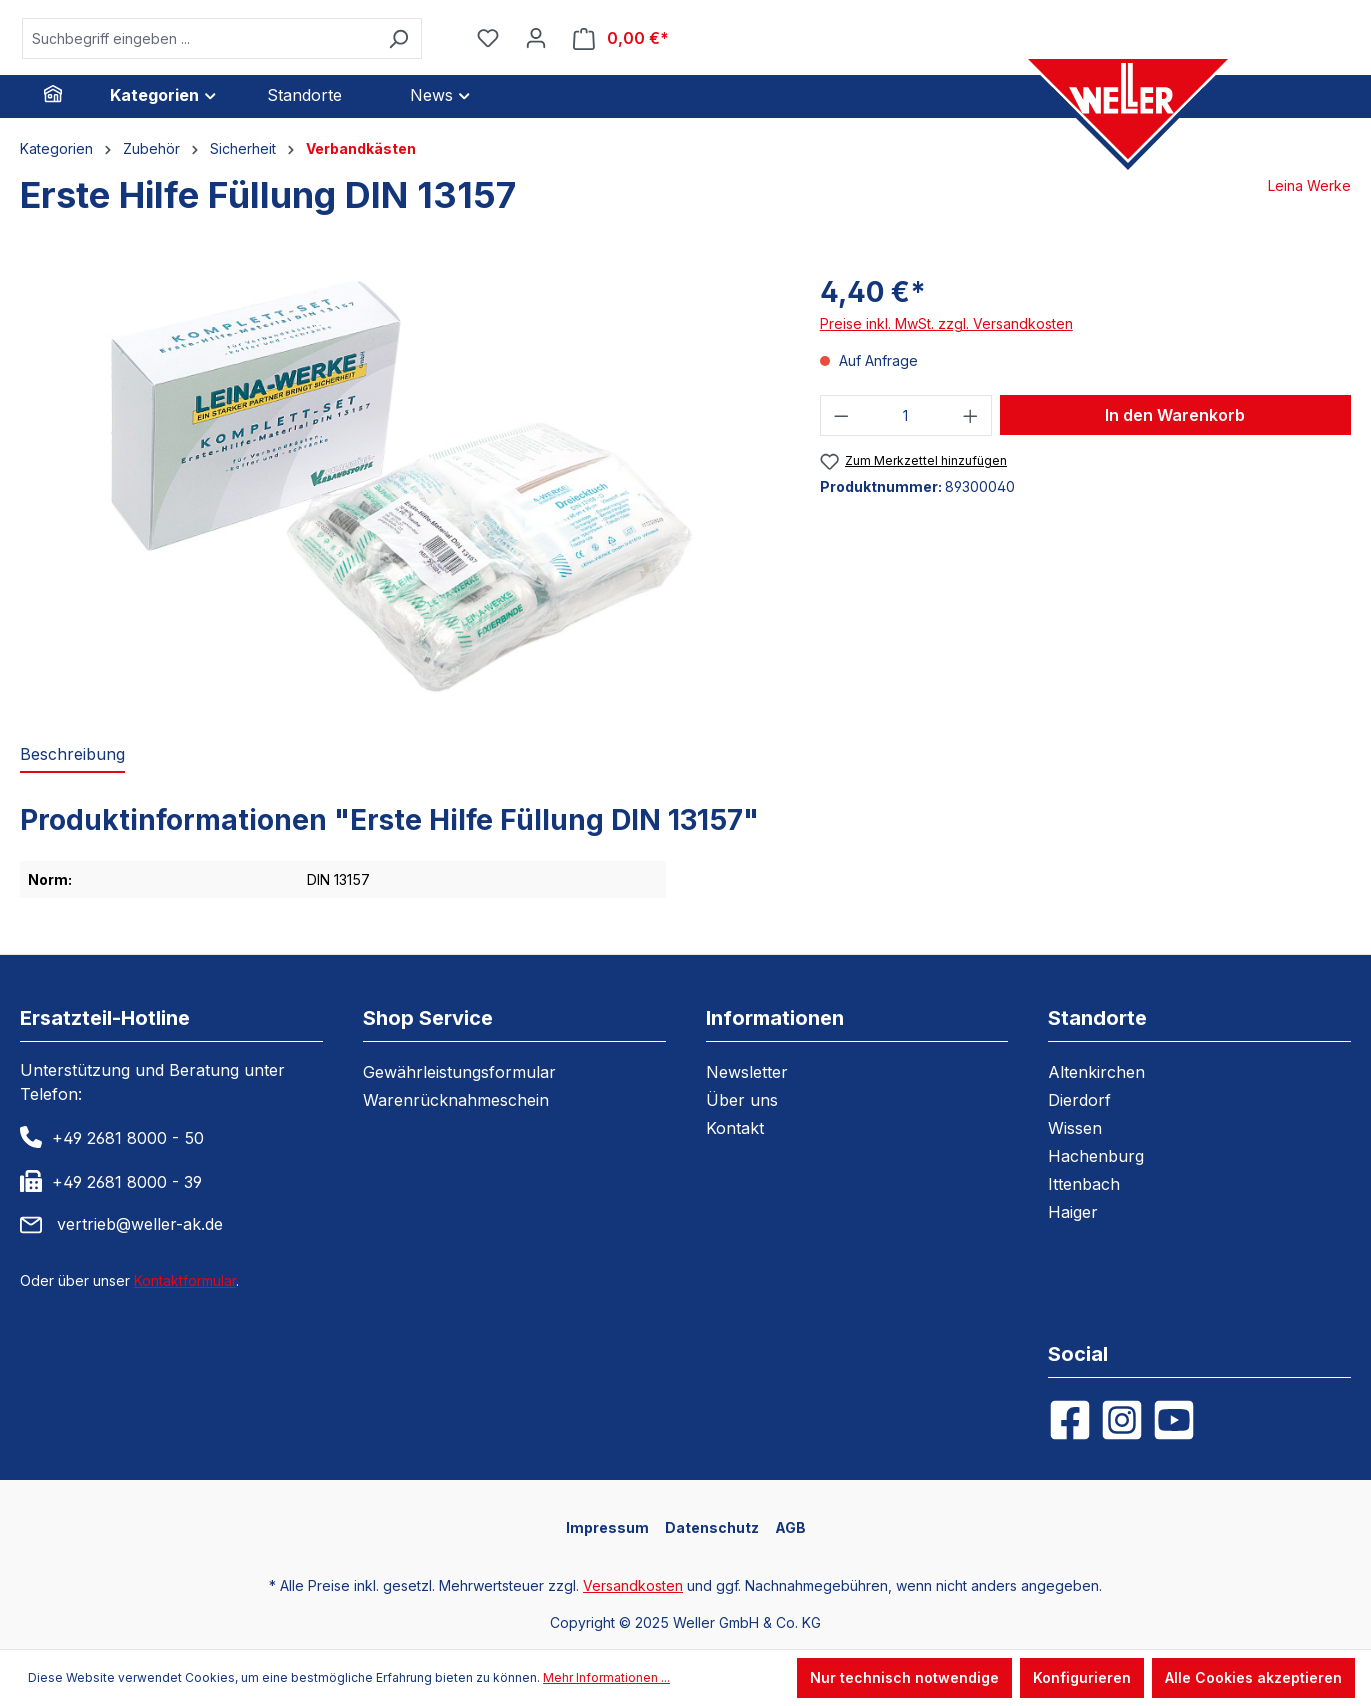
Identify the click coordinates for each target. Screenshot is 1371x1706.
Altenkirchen (1096, 1072)
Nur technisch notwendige (904, 1677)
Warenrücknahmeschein (456, 1100)
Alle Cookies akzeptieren (1253, 1677)
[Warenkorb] (621, 38)
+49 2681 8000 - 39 (127, 1182)
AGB (790, 1527)
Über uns (742, 1100)
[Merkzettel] (488, 38)
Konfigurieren (1082, 1677)
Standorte (1097, 1018)
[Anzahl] (905, 415)
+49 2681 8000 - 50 (128, 1138)
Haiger (1073, 1212)
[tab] (72, 755)
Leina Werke (1309, 185)
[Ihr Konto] (536, 38)
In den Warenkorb (1175, 415)
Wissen (1075, 1128)
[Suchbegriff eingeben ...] (199, 38)
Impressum (607, 1527)
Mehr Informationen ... (606, 1677)
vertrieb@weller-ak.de (140, 1224)
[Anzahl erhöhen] (971, 415)
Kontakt (735, 1128)
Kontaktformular (185, 1280)
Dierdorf (1079, 1100)
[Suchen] (398, 38)
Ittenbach (1084, 1184)
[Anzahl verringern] (841, 415)
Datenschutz (712, 1527)
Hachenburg (1096, 1156)
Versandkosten (633, 1585)
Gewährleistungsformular (459, 1072)
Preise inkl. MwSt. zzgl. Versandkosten (946, 323)
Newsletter (747, 1072)
